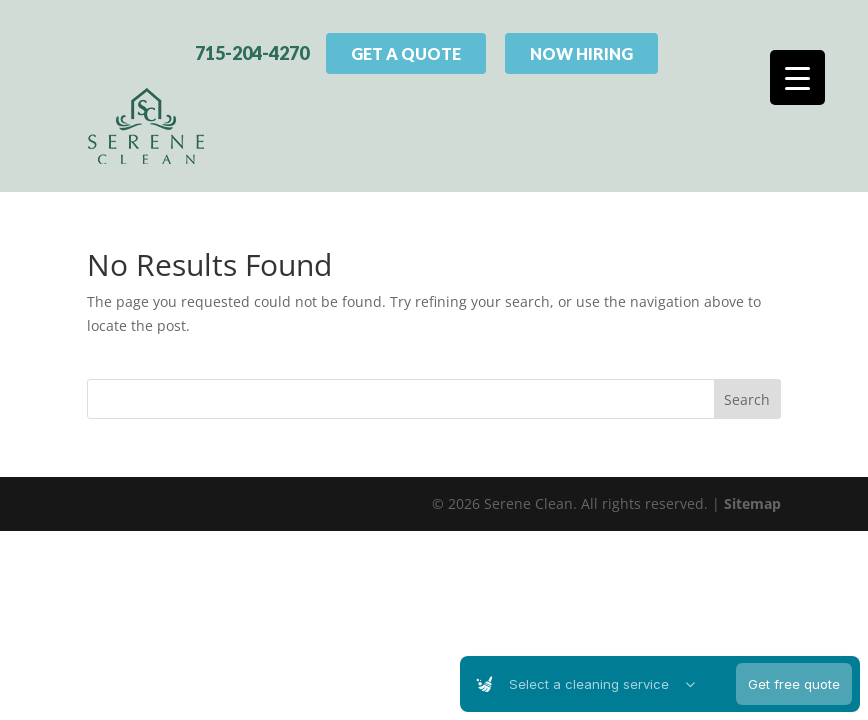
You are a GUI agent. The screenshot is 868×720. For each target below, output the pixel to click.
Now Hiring (581, 51)
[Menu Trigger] (797, 77)
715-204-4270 (252, 51)
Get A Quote (406, 51)
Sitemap (752, 499)
